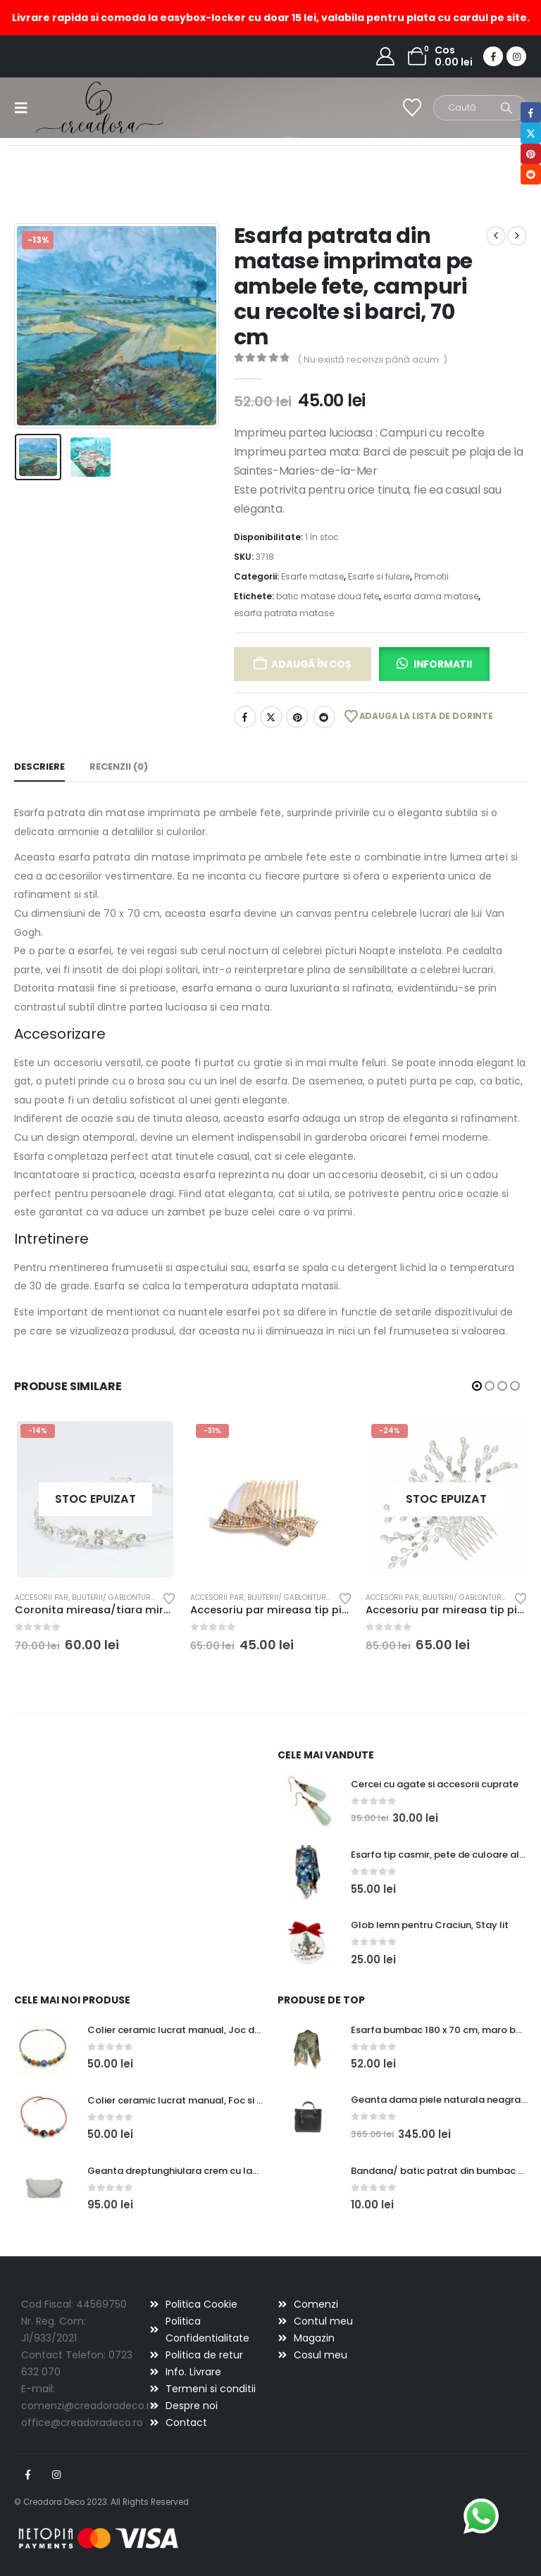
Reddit (324, 717)
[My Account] (386, 56)
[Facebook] (493, 56)
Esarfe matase (312, 576)
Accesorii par (41, 1597)
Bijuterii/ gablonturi (112, 1597)
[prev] (496, 236)
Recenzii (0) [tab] (118, 766)
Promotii (431, 576)
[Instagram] (516, 56)
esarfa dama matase (430, 596)
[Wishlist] (412, 108)
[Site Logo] (76, 107)
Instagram (56, 2475)
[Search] (506, 108)
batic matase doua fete (327, 596)
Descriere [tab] (39, 766)
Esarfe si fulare (379, 576)
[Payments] (98, 2538)
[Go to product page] (95, 1499)
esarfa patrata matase (284, 613)
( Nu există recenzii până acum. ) (372, 359)
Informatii (442, 664)
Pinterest (297, 717)
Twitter (271, 717)
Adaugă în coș (311, 664)
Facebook (245, 717)
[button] (25, 108)
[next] (517, 236)
